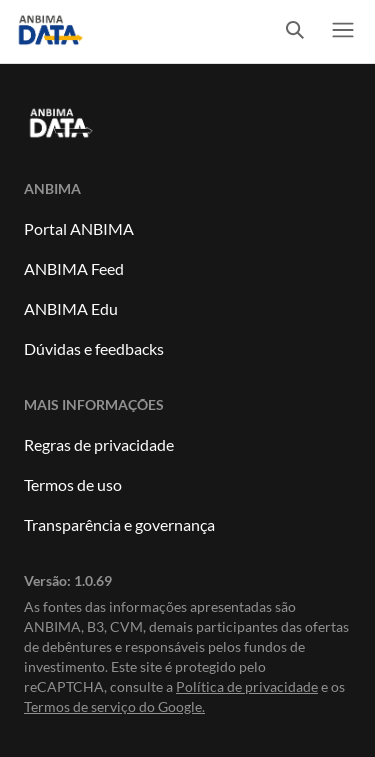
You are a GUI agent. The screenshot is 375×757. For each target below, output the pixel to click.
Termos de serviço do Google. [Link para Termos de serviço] (114, 706)
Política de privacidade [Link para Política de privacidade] (247, 686)
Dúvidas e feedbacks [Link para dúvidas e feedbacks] (94, 348)
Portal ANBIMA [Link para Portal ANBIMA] (79, 228)
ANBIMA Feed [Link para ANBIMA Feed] (74, 268)
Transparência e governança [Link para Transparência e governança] (119, 524)
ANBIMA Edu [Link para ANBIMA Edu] (71, 308)
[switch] (295, 31)
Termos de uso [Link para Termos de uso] (73, 484)
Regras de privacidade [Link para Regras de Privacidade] (99, 444)
